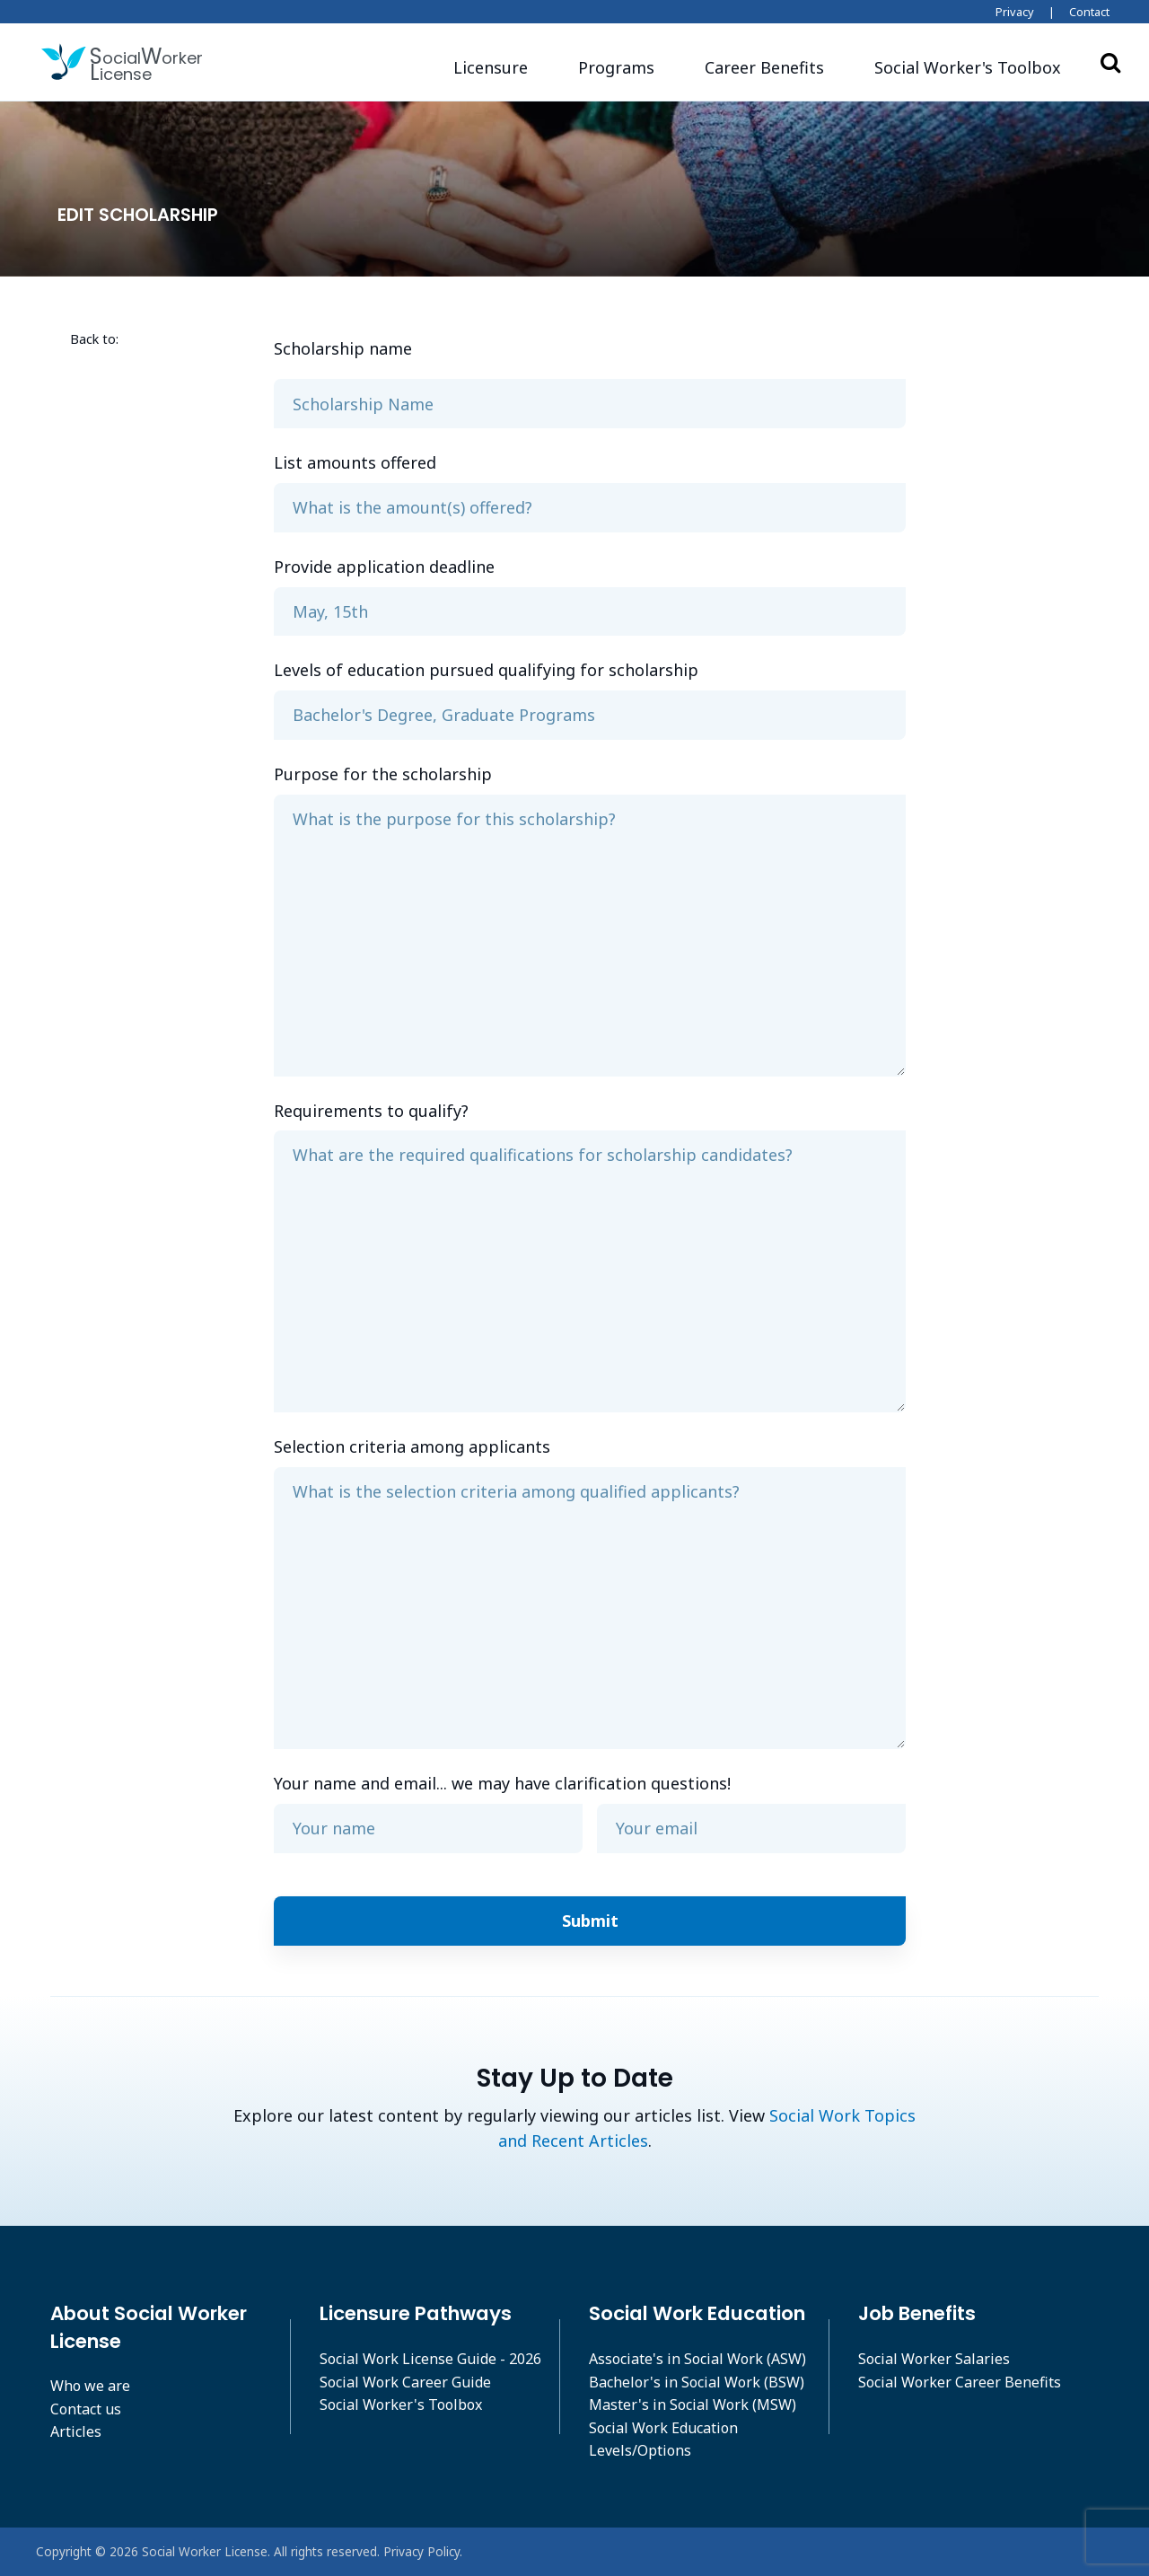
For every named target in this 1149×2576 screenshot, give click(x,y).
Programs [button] (616, 67)
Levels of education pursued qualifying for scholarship (486, 670)
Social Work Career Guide (405, 2382)
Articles (75, 2431)
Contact (1089, 12)
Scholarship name (343, 348)
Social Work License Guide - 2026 (430, 2359)
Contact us (85, 2409)
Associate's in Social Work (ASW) (697, 2359)
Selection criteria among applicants (412, 1446)
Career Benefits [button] (764, 67)
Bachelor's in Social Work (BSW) (696, 2382)
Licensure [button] (490, 67)
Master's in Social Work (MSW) (692, 2404)
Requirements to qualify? (371, 1110)
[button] (967, 68)
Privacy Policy (421, 2551)
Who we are (90, 2386)
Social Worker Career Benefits (959, 2382)
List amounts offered (355, 462)
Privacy (1015, 12)
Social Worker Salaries (934, 2359)
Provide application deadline (384, 566)
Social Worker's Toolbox (401, 2404)
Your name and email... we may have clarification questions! (502, 1783)
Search (1110, 62)
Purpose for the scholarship (383, 774)
